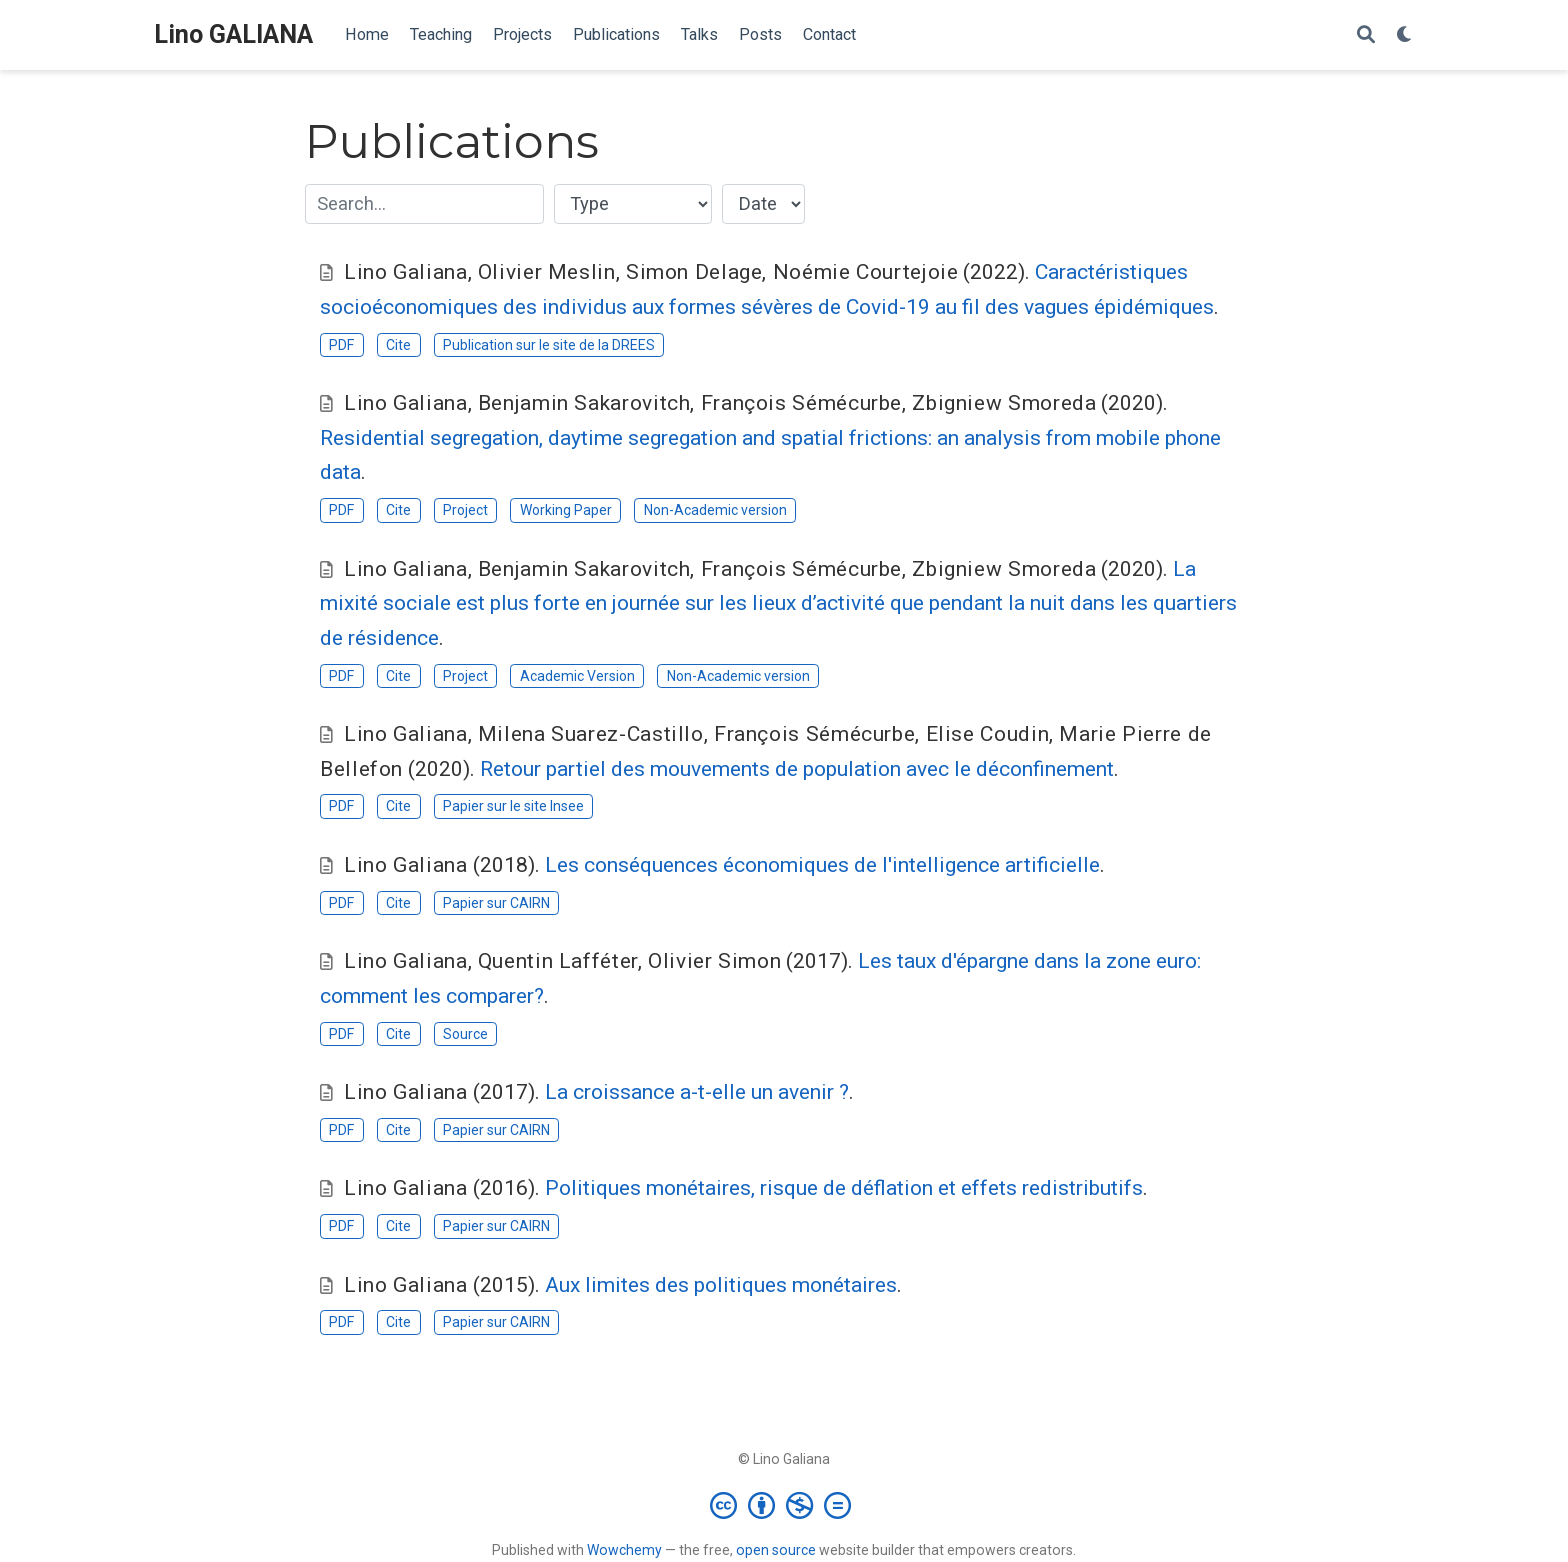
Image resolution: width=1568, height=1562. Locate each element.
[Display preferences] (1405, 35)
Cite (398, 345)
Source (465, 1034)
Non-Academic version (715, 510)
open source (776, 1550)
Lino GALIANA (233, 34)
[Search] (1366, 35)
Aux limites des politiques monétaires (721, 1285)
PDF (341, 345)
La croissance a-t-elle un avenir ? (697, 1092)
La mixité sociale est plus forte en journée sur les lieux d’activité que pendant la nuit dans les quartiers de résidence (778, 603)
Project (465, 510)
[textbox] (424, 204)
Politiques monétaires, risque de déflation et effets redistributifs (844, 1188)
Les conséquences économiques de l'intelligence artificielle (822, 865)
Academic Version (577, 676)
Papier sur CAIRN (496, 903)
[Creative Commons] (784, 1505)
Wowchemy (624, 1550)
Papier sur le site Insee (513, 806)
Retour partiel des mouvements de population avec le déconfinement (797, 769)
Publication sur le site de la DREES (549, 345)
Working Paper (566, 510)
